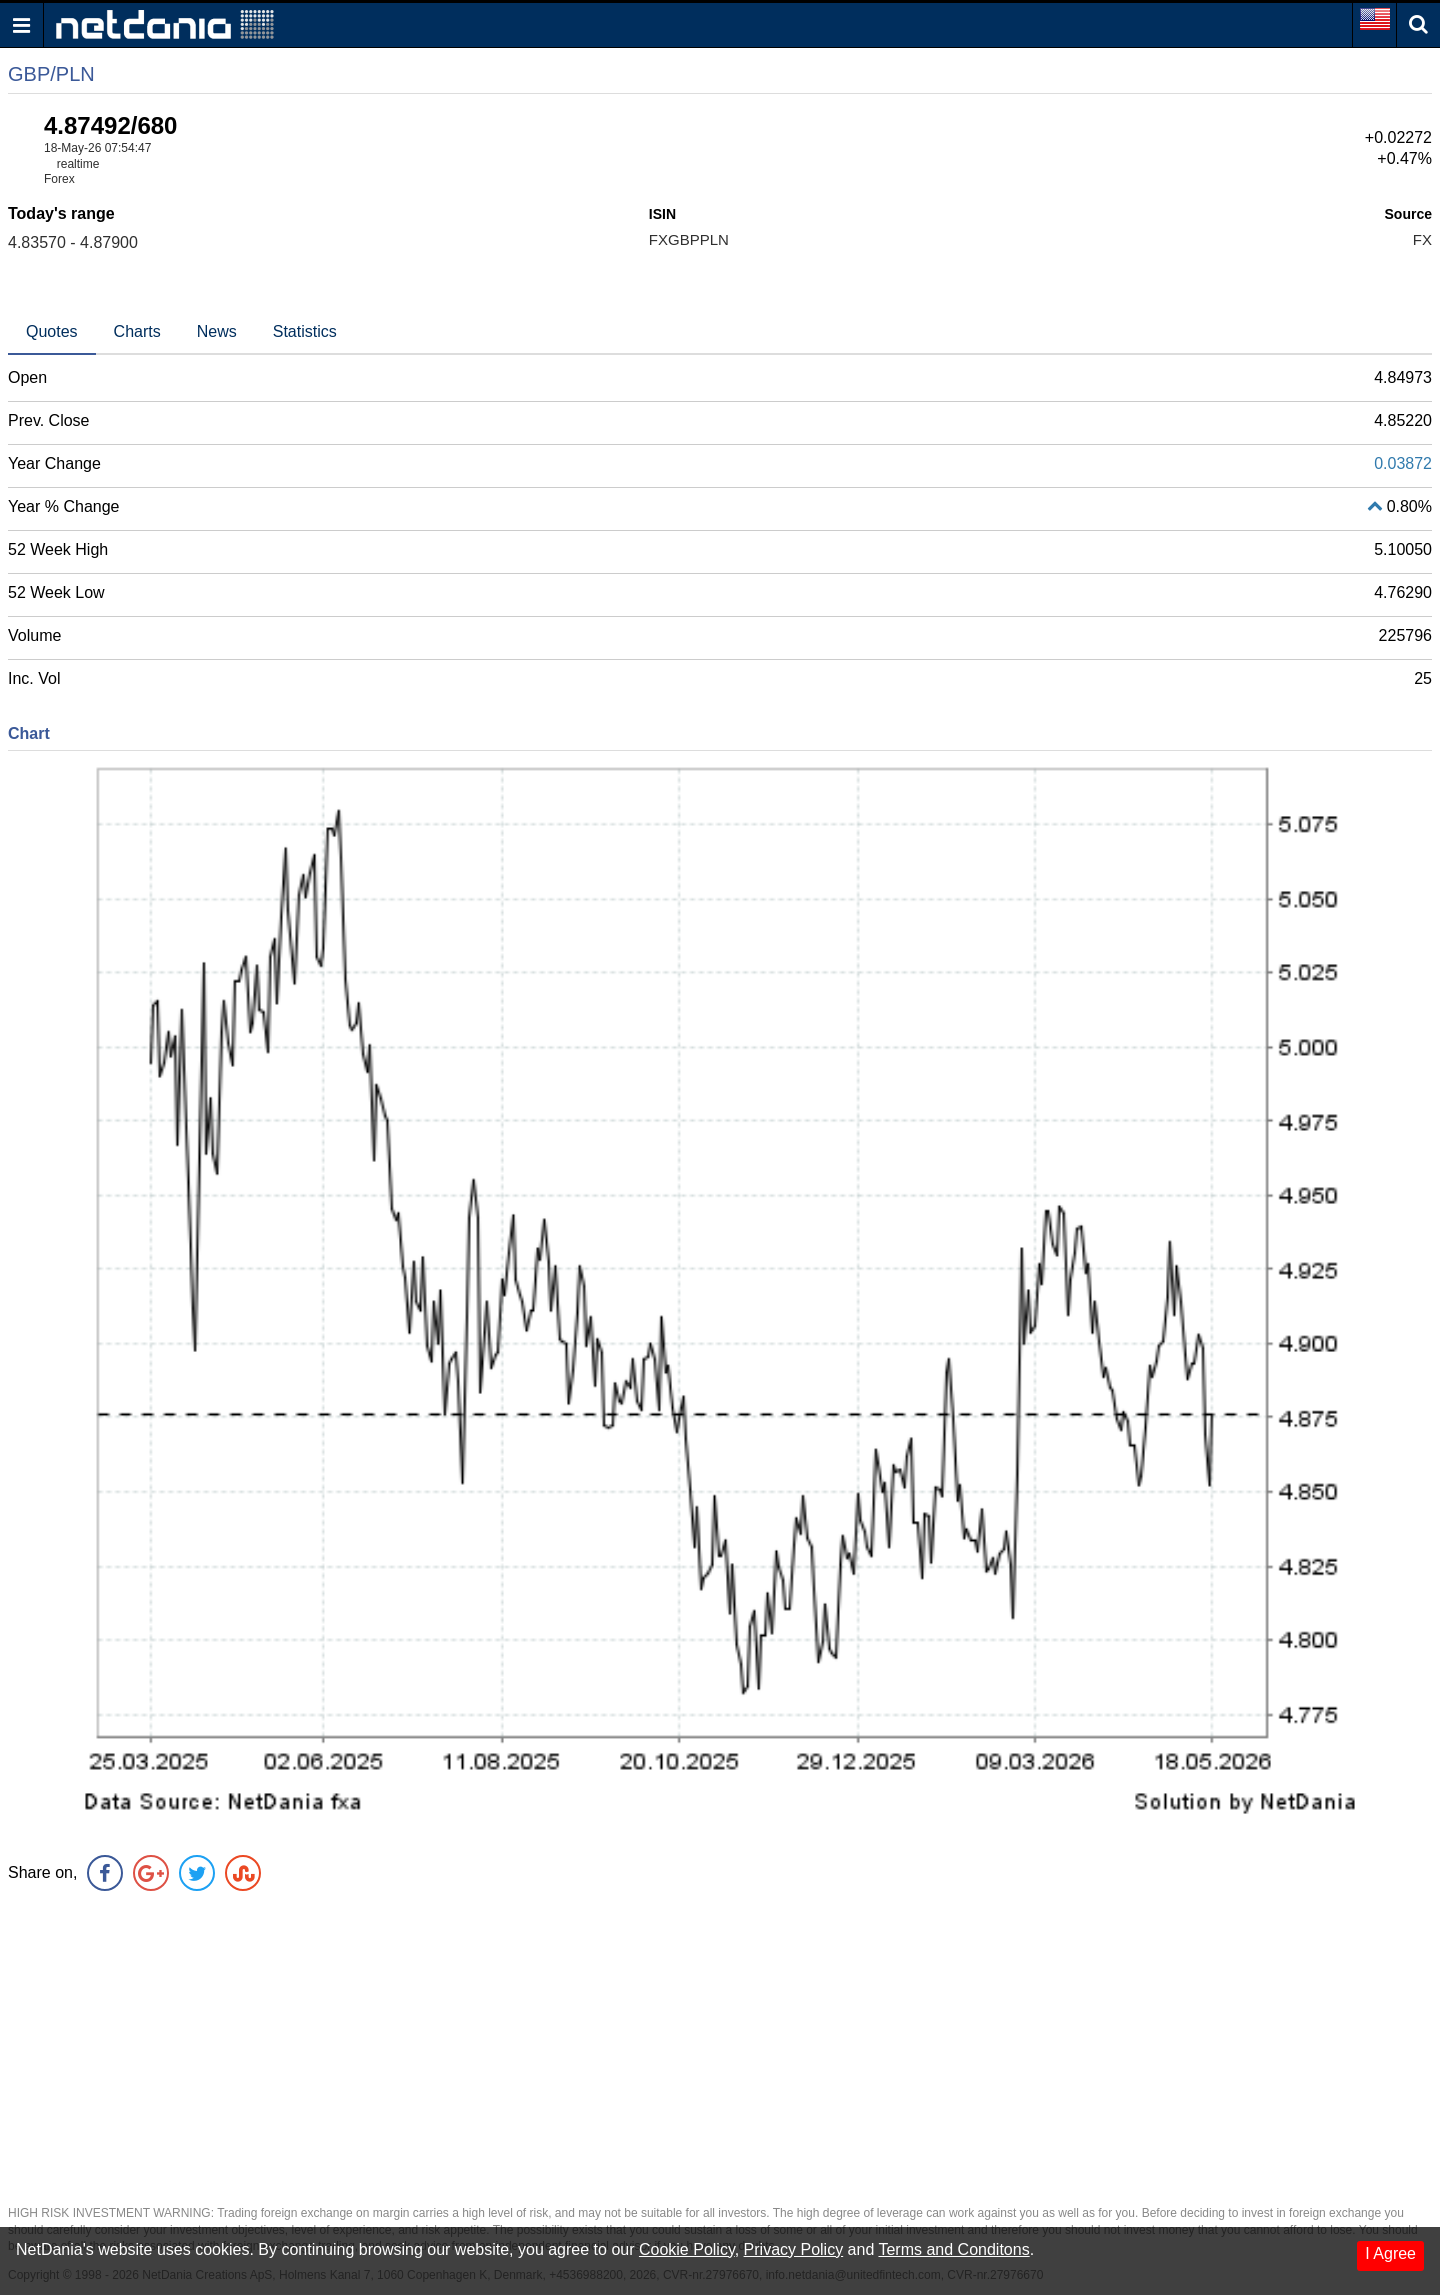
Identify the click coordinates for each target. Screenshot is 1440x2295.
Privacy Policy (794, 2249)
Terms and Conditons (953, 2249)
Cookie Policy (687, 2249)
